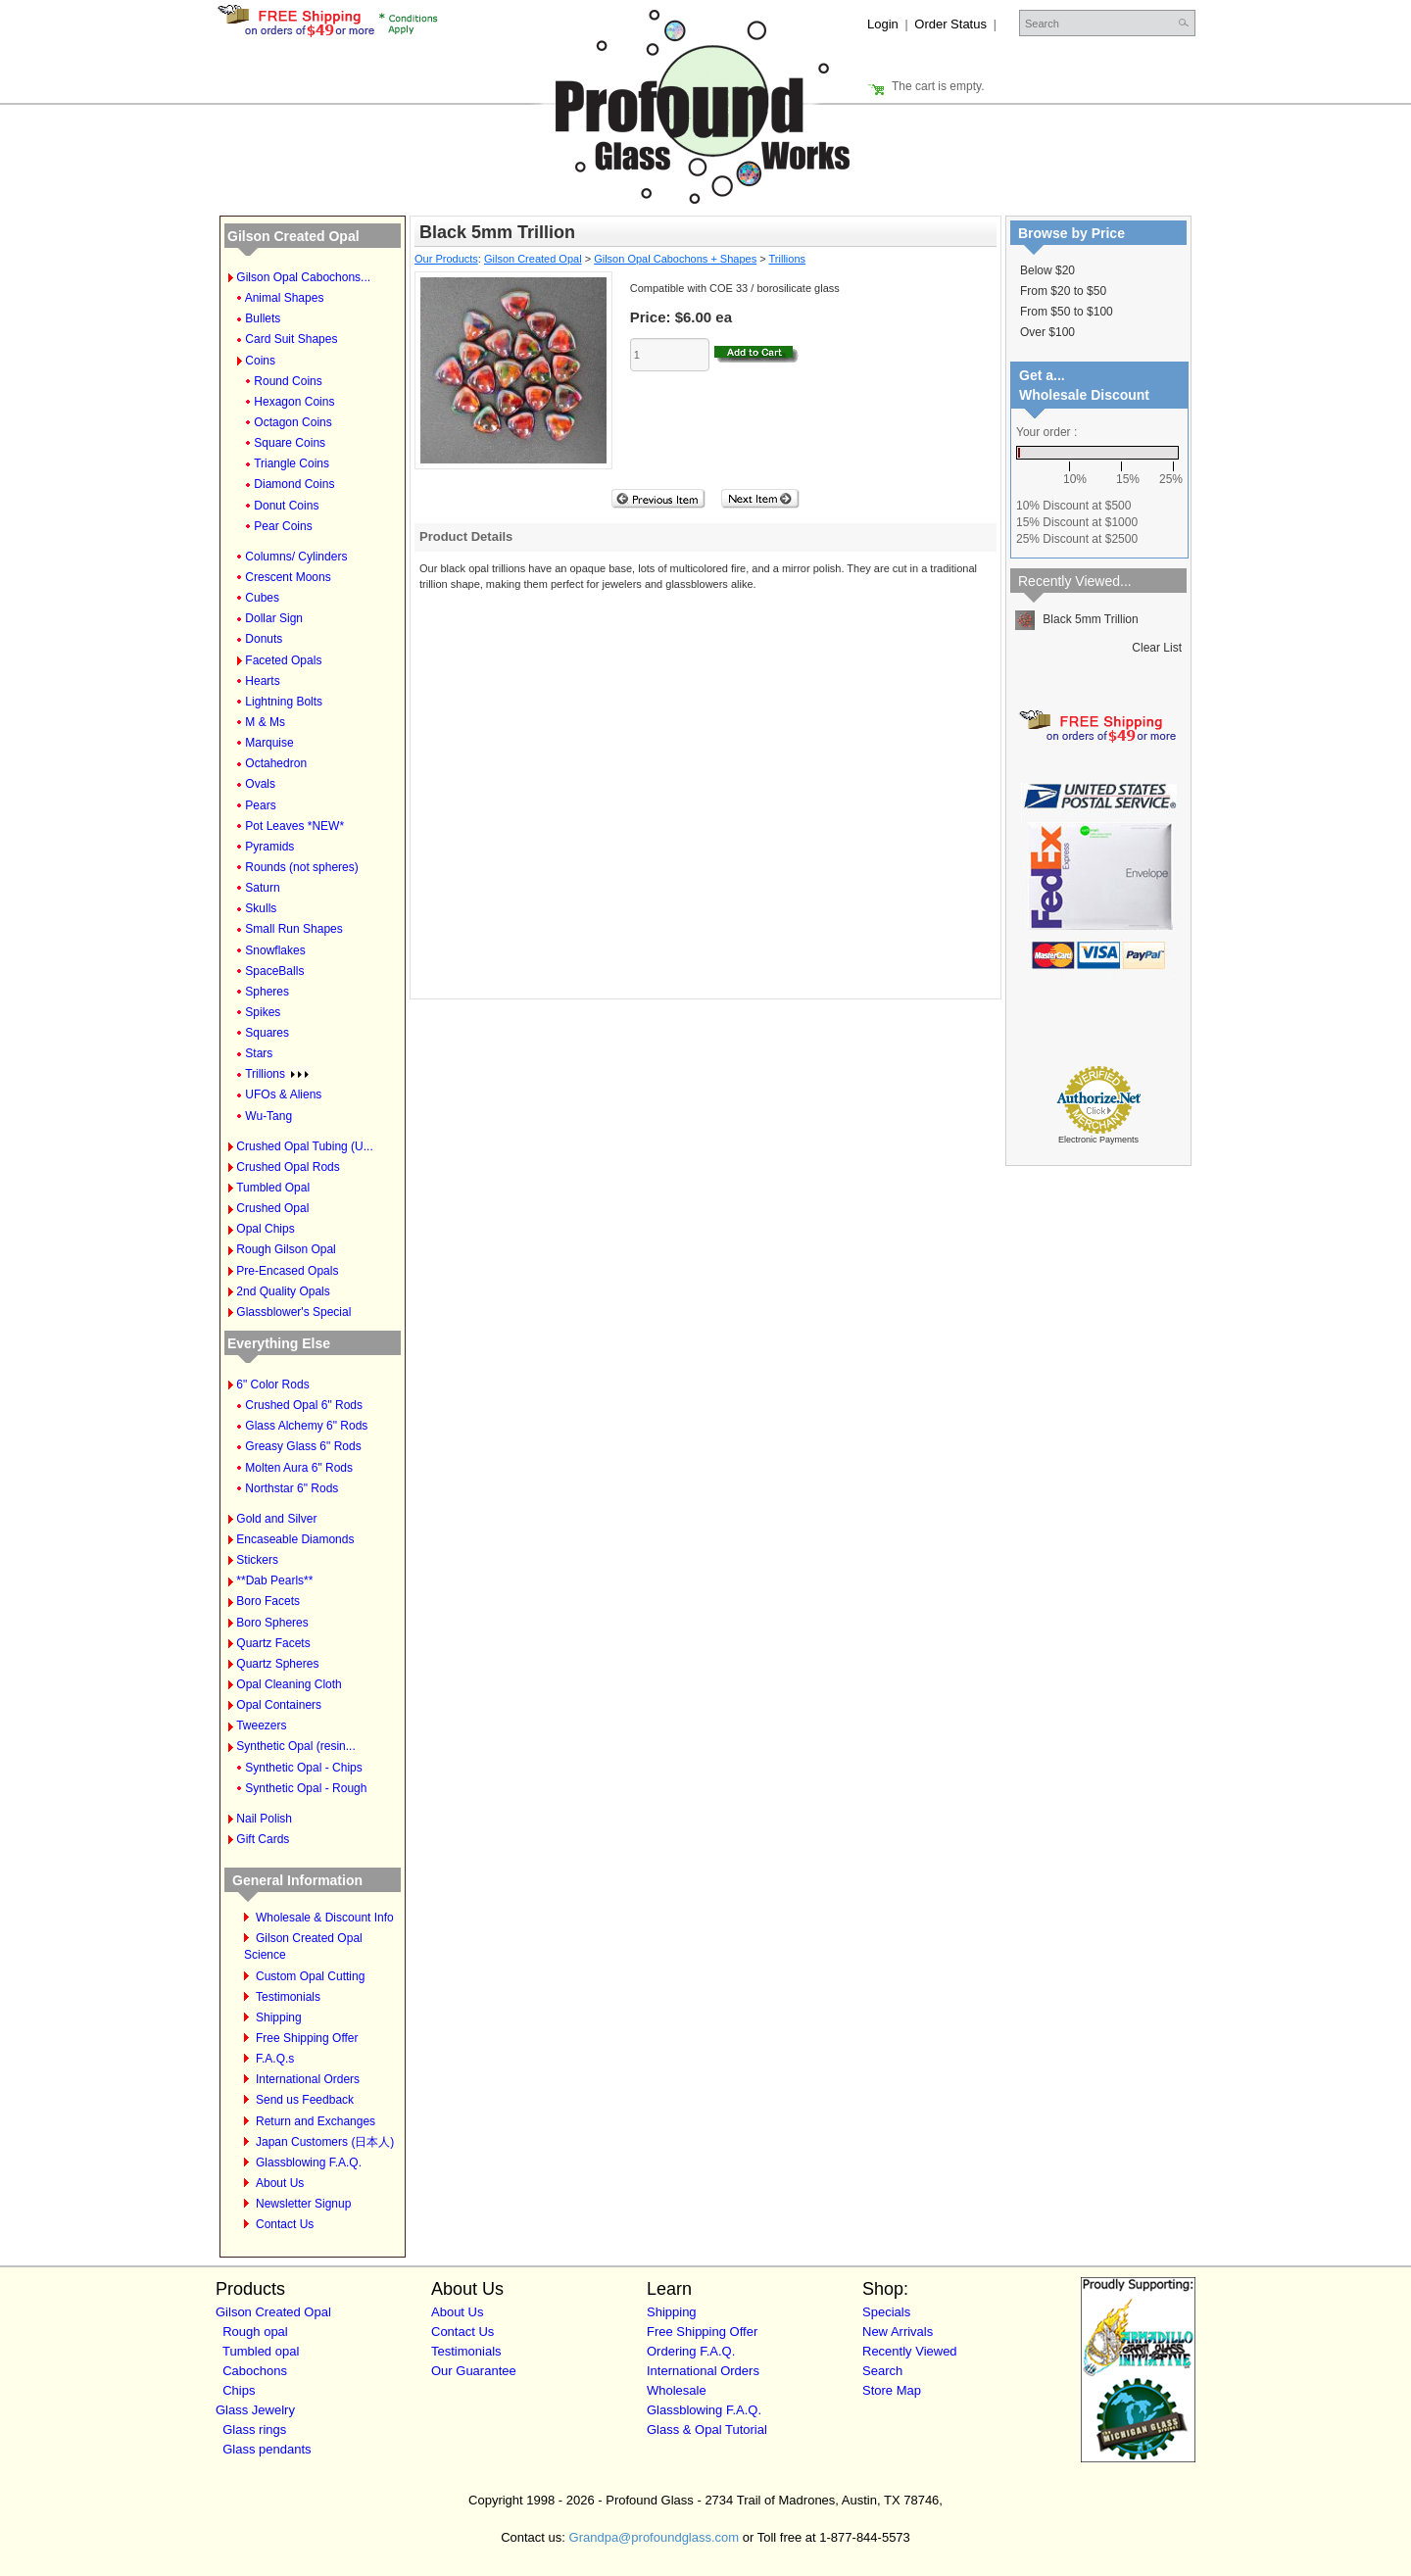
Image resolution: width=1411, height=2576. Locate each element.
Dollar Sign (274, 618)
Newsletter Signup (303, 2204)
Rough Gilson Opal (285, 1249)
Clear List (1157, 648)
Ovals (260, 784)
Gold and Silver (276, 1519)
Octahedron (276, 763)
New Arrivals (897, 2331)
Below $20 (1047, 270)
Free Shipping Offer (307, 2038)
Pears (260, 805)
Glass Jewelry (255, 2410)
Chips (238, 2390)
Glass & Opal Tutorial (707, 2429)
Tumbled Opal (273, 1187)
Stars (258, 1053)
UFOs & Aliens (283, 1094)
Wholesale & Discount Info (325, 1917)
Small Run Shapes (293, 929)
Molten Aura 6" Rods (299, 1468)
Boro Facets (268, 1601)
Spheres (267, 991)
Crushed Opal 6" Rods (304, 1405)
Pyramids (269, 846)
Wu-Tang (268, 1116)
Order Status (950, 24)
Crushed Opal (272, 1208)
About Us (280, 2183)
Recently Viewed (909, 2351)
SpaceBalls (274, 971)
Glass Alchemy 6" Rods (306, 1426)
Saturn (262, 888)
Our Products (446, 259)
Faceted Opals (283, 660)
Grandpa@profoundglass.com (654, 2537)
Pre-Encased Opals (287, 1271)
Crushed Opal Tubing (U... (304, 1146)
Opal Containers (278, 1705)
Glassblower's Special (293, 1312)
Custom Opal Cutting (310, 1976)
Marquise (269, 743)
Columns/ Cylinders (296, 556)
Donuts (263, 639)
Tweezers (261, 1725)
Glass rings (254, 2429)
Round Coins (287, 381)
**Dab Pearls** (274, 1580)
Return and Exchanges (315, 2121)
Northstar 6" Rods (291, 1488)
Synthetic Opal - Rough (305, 1788)
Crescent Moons (287, 577)
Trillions (277, 1074)
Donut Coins (286, 505)
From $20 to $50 (1063, 291)
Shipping (279, 2017)
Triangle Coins (291, 463)
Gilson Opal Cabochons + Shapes (675, 259)
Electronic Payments (1098, 1139)
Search (882, 2370)
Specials (886, 2312)
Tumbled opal (260, 2351)
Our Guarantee (473, 2370)
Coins (260, 360)
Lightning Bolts (283, 701)
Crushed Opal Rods (287, 1167)
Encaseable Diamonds (295, 1539)
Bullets (262, 318)
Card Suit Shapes (291, 339)
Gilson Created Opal (293, 236)
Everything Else (278, 1343)
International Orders (308, 2079)
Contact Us (285, 2224)
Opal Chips (265, 1229)
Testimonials (288, 1997)
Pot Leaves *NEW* (294, 826)
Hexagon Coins (294, 402)
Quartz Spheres (277, 1664)
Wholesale (676, 2390)
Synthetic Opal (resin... (295, 1746)
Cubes (262, 598)
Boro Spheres (272, 1622)
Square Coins (289, 443)
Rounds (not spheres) (301, 867)
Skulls (260, 908)
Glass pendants (266, 2449)
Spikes (262, 1012)
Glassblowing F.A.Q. (309, 2162)
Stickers (257, 1560)
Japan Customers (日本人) (325, 2142)
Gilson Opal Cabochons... (303, 277)
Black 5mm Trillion (1077, 619)
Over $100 (1047, 332)
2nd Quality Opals (282, 1291)
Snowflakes (275, 950)
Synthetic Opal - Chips (303, 1767)
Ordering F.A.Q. (691, 2351)
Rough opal (255, 2331)
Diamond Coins (294, 484)
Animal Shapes (284, 298)
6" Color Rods (272, 1384)
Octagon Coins (292, 422)
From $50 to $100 (1066, 311)
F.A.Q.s (275, 2059)
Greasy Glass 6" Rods (303, 1446)
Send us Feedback (305, 2100)
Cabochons (254, 2370)
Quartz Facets (273, 1643)
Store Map (891, 2390)
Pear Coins (283, 526)
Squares (267, 1033)
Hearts (262, 681)
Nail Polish (264, 1818)
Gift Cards (262, 1839)
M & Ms (265, 722)
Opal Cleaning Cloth (288, 1684)
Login (883, 24)
